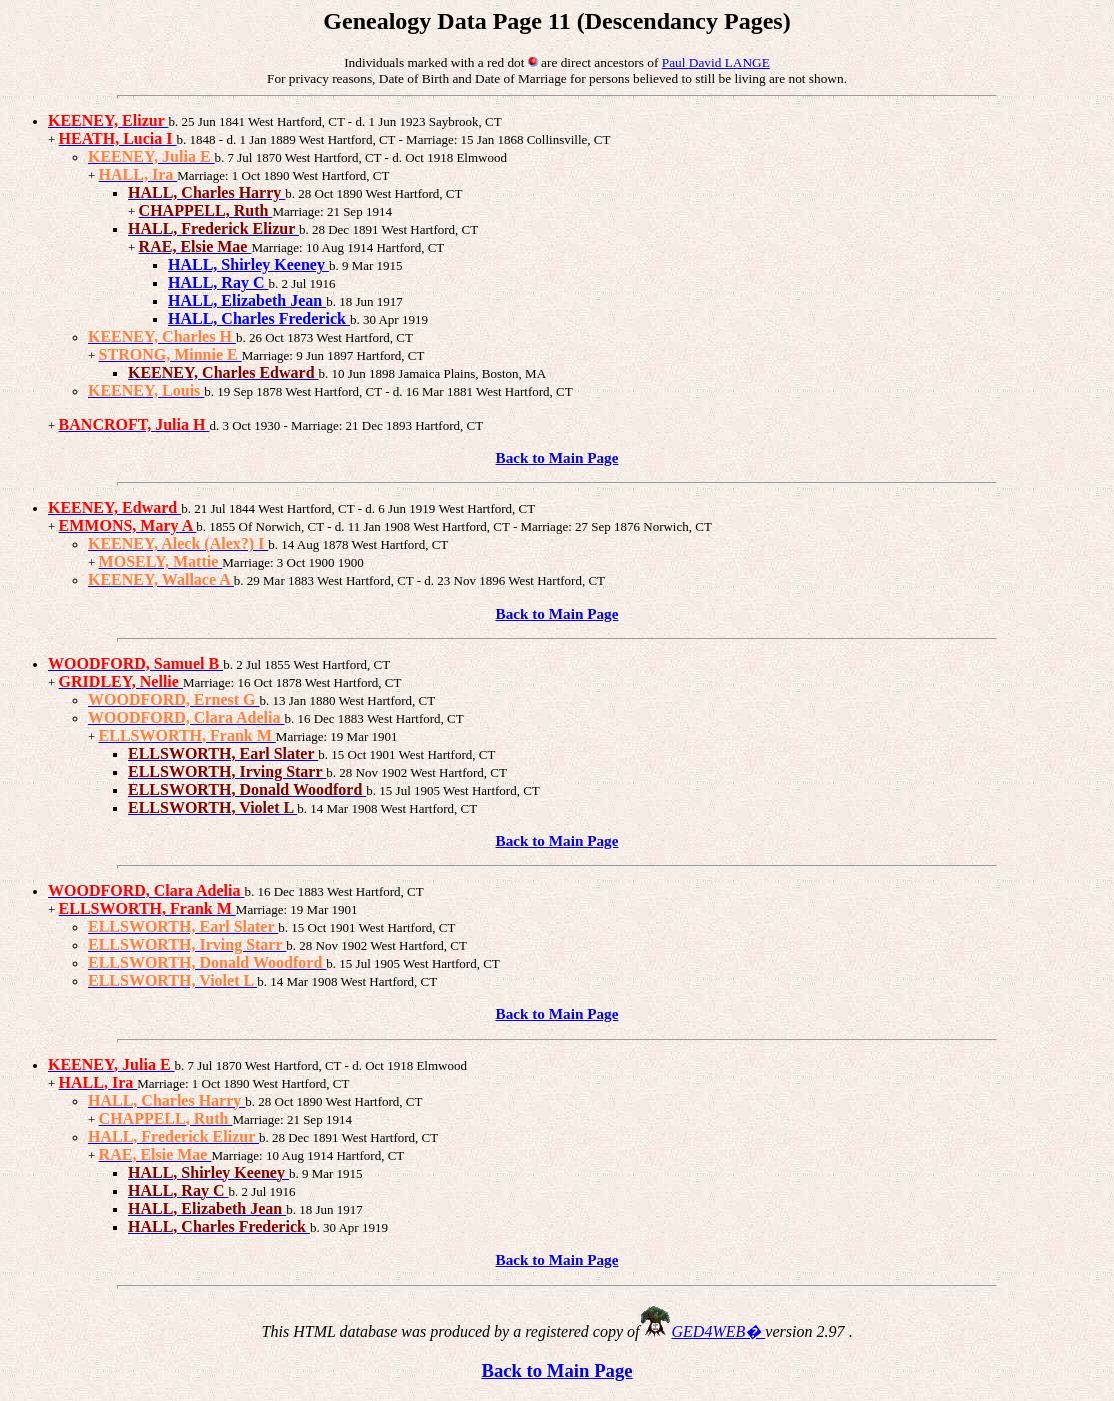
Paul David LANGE (716, 62)
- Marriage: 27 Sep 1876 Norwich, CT (611, 526)
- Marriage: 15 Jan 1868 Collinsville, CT (502, 139)
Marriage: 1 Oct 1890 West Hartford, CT (243, 1083)
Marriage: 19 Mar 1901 (297, 909)
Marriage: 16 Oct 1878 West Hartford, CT (292, 682)
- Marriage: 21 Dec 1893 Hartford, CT (383, 425)
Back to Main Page (557, 457)
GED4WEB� (719, 1331)
